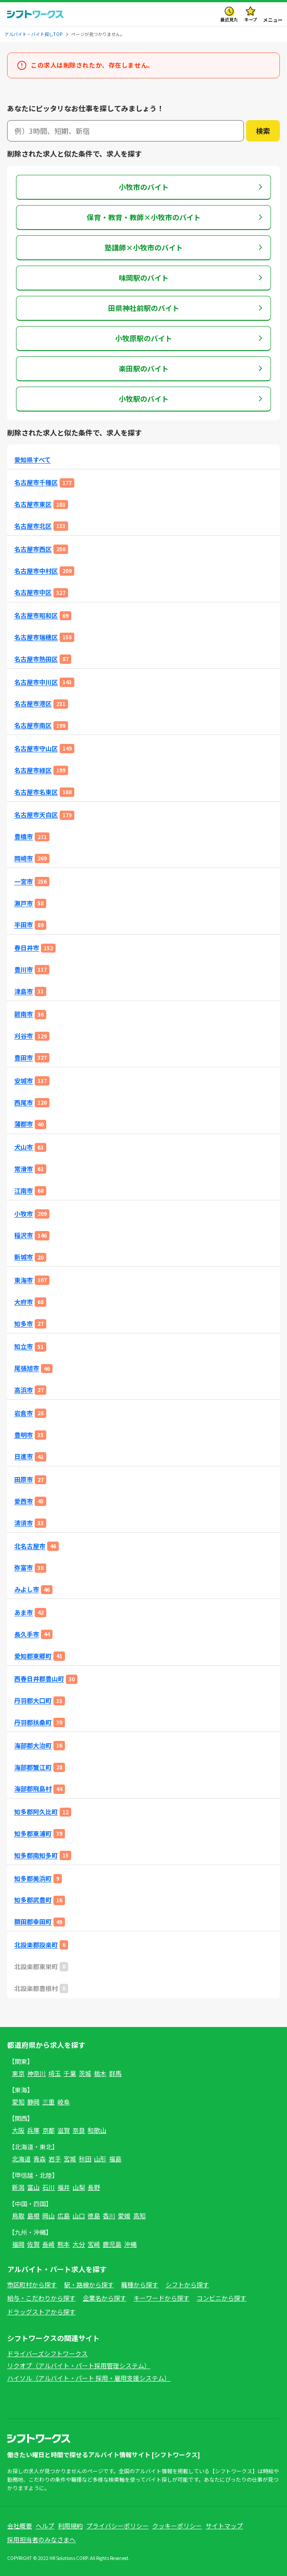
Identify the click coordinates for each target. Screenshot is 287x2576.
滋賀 (63, 2130)
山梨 (79, 2187)
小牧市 (23, 1214)
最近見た (229, 19)
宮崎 (94, 2244)
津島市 (23, 991)
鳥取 (18, 2215)
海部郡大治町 (33, 1745)
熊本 (63, 2244)
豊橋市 (23, 836)
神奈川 (36, 2073)
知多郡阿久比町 (36, 1812)
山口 (79, 2215)
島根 (33, 2215)
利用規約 (70, 2525)
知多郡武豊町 (33, 1900)
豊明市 (23, 1435)
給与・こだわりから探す (41, 2297)
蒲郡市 (23, 1124)
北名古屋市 (29, 1546)
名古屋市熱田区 (36, 659)
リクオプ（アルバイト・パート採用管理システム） (78, 2365)
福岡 (18, 2244)
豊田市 (23, 1058)
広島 (63, 2215)
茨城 (85, 2073)
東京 (18, 2073)
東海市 (23, 1280)
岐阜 (63, 2101)
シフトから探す (187, 2284)
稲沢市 (23, 1235)
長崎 (48, 2244)
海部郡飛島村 (33, 1789)
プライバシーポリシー (117, 2525)
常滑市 (23, 1169)
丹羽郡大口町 (33, 1700)
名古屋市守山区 (36, 748)
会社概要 (19, 2525)
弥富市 (23, 1567)
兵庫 (33, 2130)
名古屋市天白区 (36, 815)
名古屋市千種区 (36, 482)
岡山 (48, 2215)
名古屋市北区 (33, 526)
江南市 (23, 1191)
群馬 (115, 2073)
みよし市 (26, 1589)
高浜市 (23, 1390)
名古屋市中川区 (36, 682)
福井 (63, 2187)
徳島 (94, 2215)
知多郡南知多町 (36, 1855)
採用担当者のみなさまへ (41, 2539)
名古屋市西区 (33, 549)
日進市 (23, 1456)
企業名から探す (104, 2297)
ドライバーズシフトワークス (47, 2353)
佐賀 (33, 2244)
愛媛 (124, 2215)
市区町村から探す (32, 2284)
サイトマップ (224, 2525)
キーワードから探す (161, 2297)
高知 (139, 2215)
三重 (48, 2101)
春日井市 (26, 948)
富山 (33, 2187)
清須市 (23, 1523)
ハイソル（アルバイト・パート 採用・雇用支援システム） (88, 2378)
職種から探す (139, 2284)
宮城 (70, 2158)
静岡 (33, 2101)
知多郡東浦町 (33, 1833)
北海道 (21, 2158)
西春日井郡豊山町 (39, 1679)
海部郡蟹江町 (33, 1767)
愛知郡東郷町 (33, 1656)
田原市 (23, 1479)
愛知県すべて (32, 460)
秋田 (85, 2158)
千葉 (70, 2073)
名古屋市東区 (33, 504)
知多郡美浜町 (33, 1878)
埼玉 (55, 2073)
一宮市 (23, 881)
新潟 (18, 2187)
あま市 (23, 1612)
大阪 (18, 2130)
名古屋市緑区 (33, 770)
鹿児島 (112, 2244)
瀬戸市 (23, 903)
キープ (250, 19)
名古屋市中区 (33, 592)
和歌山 (97, 2130)
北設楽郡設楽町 (36, 1945)
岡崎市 (23, 858)
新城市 (23, 1257)
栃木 (100, 2073)
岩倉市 (23, 1413)
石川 (48, 2187)
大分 (79, 2244)
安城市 (23, 1081)
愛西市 (23, 1501)
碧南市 (23, 1014)
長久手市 (26, 1634)
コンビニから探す (222, 2297)
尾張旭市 (26, 1368)
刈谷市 (23, 1036)
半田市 (23, 925)
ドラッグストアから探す (41, 2311)
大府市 (23, 1302)
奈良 (79, 2130)
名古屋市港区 (33, 703)
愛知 (18, 2101)
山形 (100, 2158)
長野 (94, 2187)
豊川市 (23, 969)
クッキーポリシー (177, 2525)
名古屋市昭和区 (36, 615)
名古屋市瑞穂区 (36, 637)
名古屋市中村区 (36, 571)
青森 (39, 2158)
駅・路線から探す (89, 2284)
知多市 (23, 1324)
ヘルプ (45, 2525)
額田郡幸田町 (33, 1922)
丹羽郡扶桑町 (33, 1722)
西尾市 (23, 1102)
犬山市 (23, 1147)
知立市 (23, 1346)
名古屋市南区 (33, 725)
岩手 (55, 2158)
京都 (48, 2130)
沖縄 (130, 2244)
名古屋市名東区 (36, 792)
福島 (115, 2158)
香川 (109, 2215)
